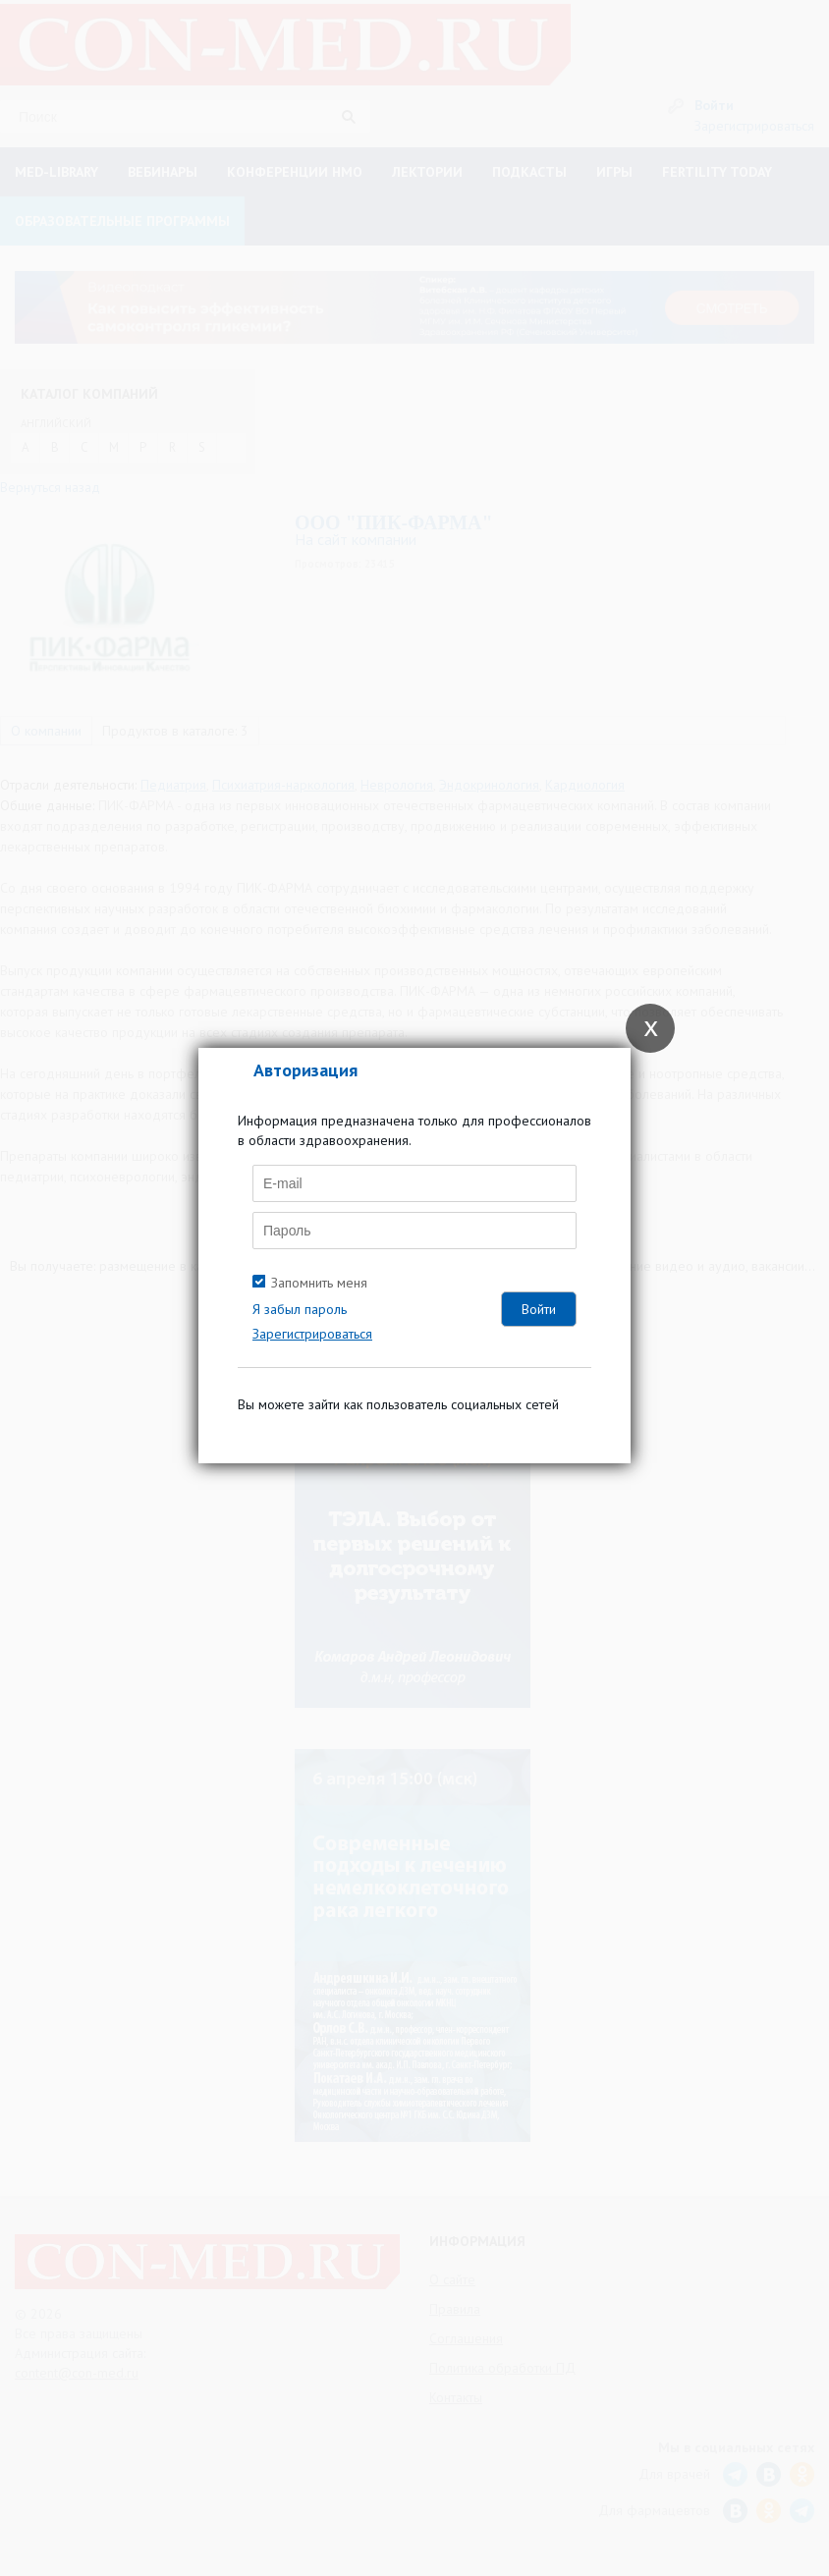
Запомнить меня (319, 1282)
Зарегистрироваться (312, 1334)
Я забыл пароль (299, 1309)
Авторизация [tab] (305, 1070)
